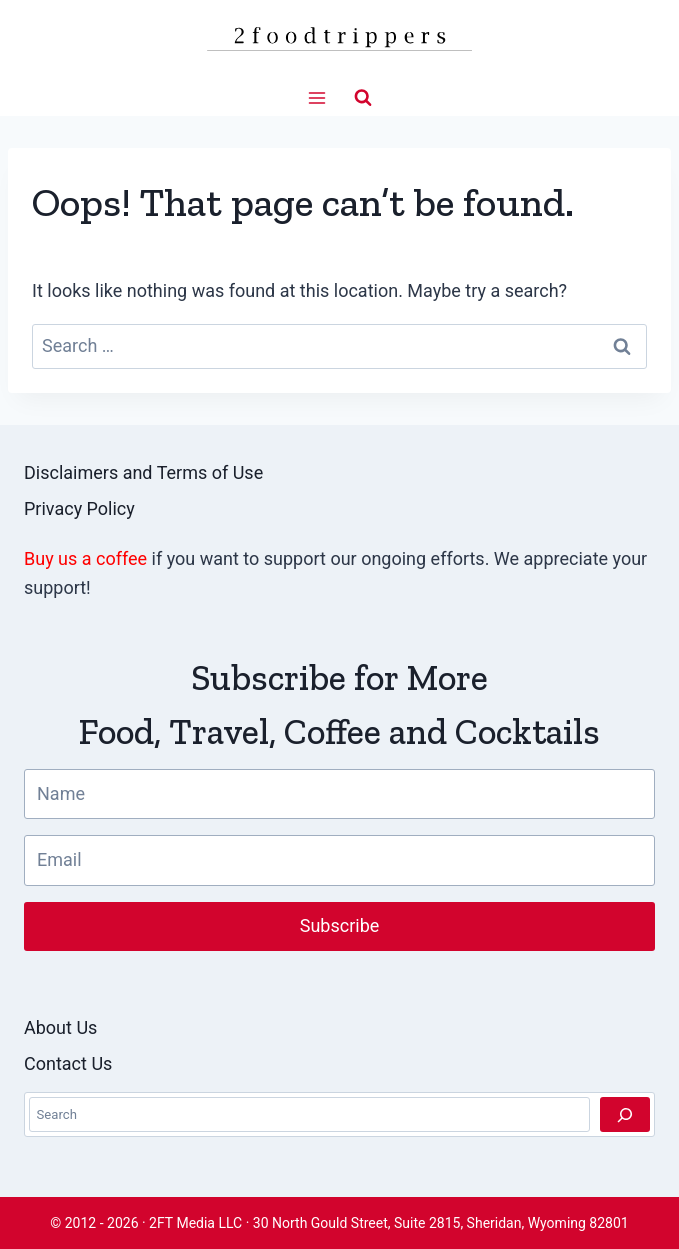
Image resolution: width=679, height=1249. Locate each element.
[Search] (625, 1114)
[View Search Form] (363, 98)
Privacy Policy (79, 508)
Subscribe (340, 925)
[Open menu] (316, 97)
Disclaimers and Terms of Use (143, 472)
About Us (60, 1027)
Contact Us (68, 1063)
